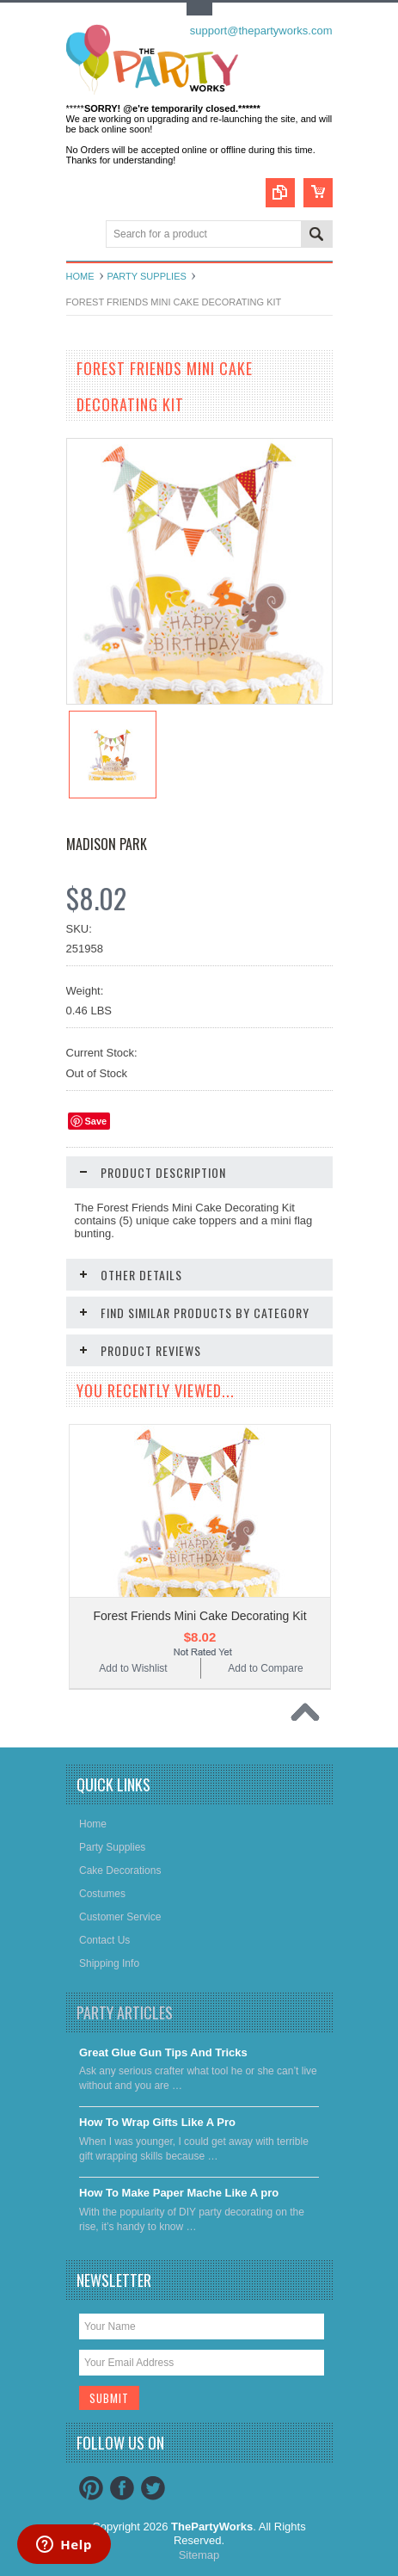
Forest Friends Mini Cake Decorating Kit (199, 1616)
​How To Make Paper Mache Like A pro (179, 2192)
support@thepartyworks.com (261, 30)
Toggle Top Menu (199, 9)
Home (80, 276)
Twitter (153, 2488)
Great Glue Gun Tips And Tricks (163, 2052)
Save (96, 1121)
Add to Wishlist (133, 1668)
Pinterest (91, 2488)
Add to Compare (265, 1668)
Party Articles (125, 2012)
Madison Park (106, 844)
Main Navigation (81, 235)
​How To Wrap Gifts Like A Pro (157, 2122)
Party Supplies (147, 276)
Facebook (122, 2488)
